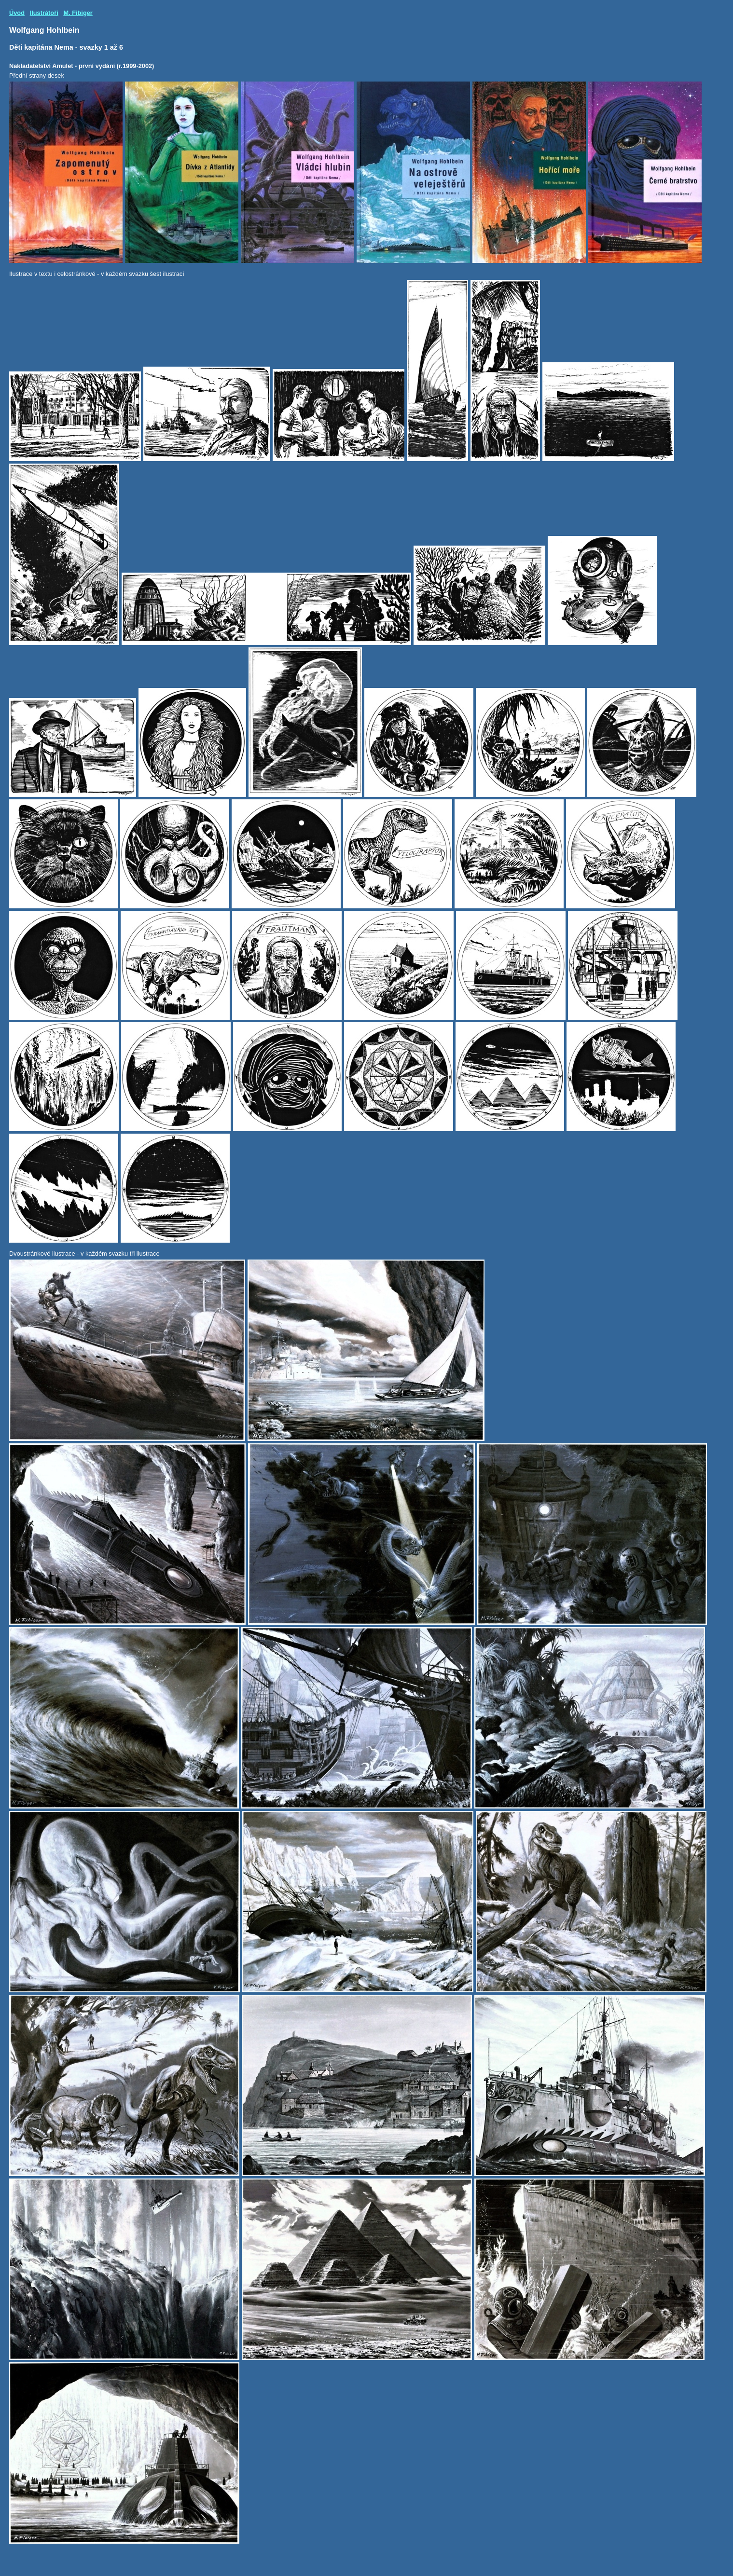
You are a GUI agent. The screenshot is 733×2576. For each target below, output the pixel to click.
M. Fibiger (77, 12)
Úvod (17, 12)
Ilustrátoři (44, 12)
